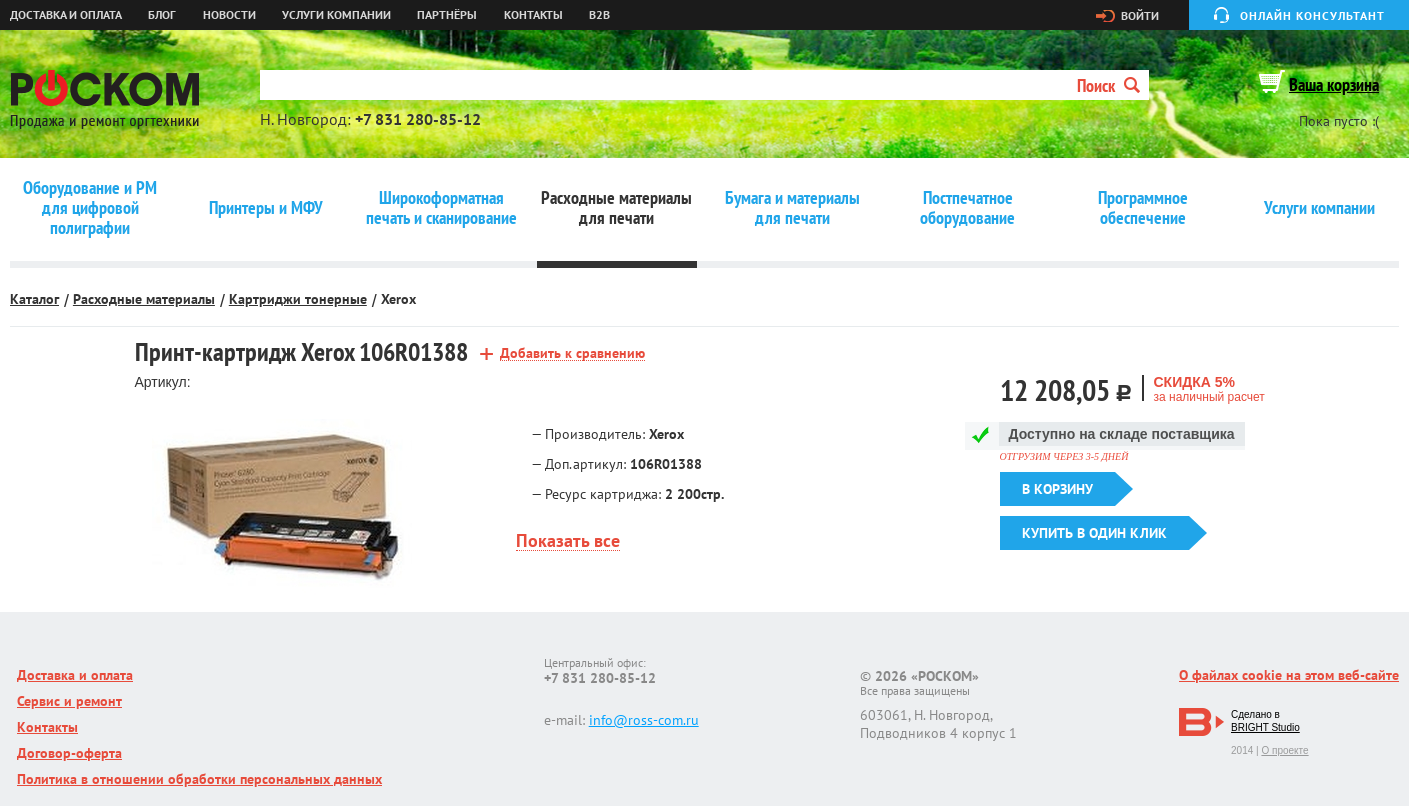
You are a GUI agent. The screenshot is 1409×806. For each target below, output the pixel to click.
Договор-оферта (69, 753)
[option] (282, 507)
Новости (229, 15)
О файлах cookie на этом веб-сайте (1289, 675)
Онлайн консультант (1312, 15)
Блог (162, 15)
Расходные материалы (144, 299)
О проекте (1284, 750)
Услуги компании (336, 15)
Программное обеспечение (1143, 208)
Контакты (533, 15)
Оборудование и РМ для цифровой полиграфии (90, 208)
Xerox (398, 299)
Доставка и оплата (66, 15)
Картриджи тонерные (298, 299)
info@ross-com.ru (644, 720)
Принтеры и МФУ (266, 208)
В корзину (1057, 489)
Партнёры (447, 15)
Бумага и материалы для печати (792, 208)
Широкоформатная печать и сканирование (441, 208)
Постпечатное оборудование (967, 208)
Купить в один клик (1094, 533)
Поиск (1108, 85)
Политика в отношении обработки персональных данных (199, 779)
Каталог (34, 299)
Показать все (568, 541)
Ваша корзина (1334, 84)
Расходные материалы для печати (616, 208)
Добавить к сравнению (572, 353)
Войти (1140, 16)
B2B (599, 15)
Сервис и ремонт (69, 701)
